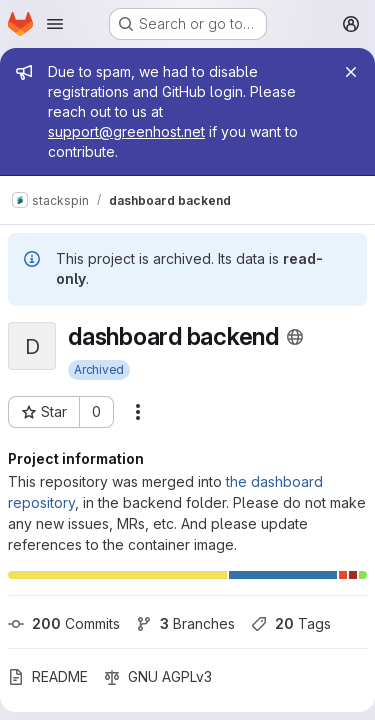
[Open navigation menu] (55, 24)
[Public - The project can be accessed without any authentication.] (295, 337)
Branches (185, 623)
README (48, 676)
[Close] (351, 72)
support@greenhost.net (126, 131)
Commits (64, 623)
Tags (291, 623)
